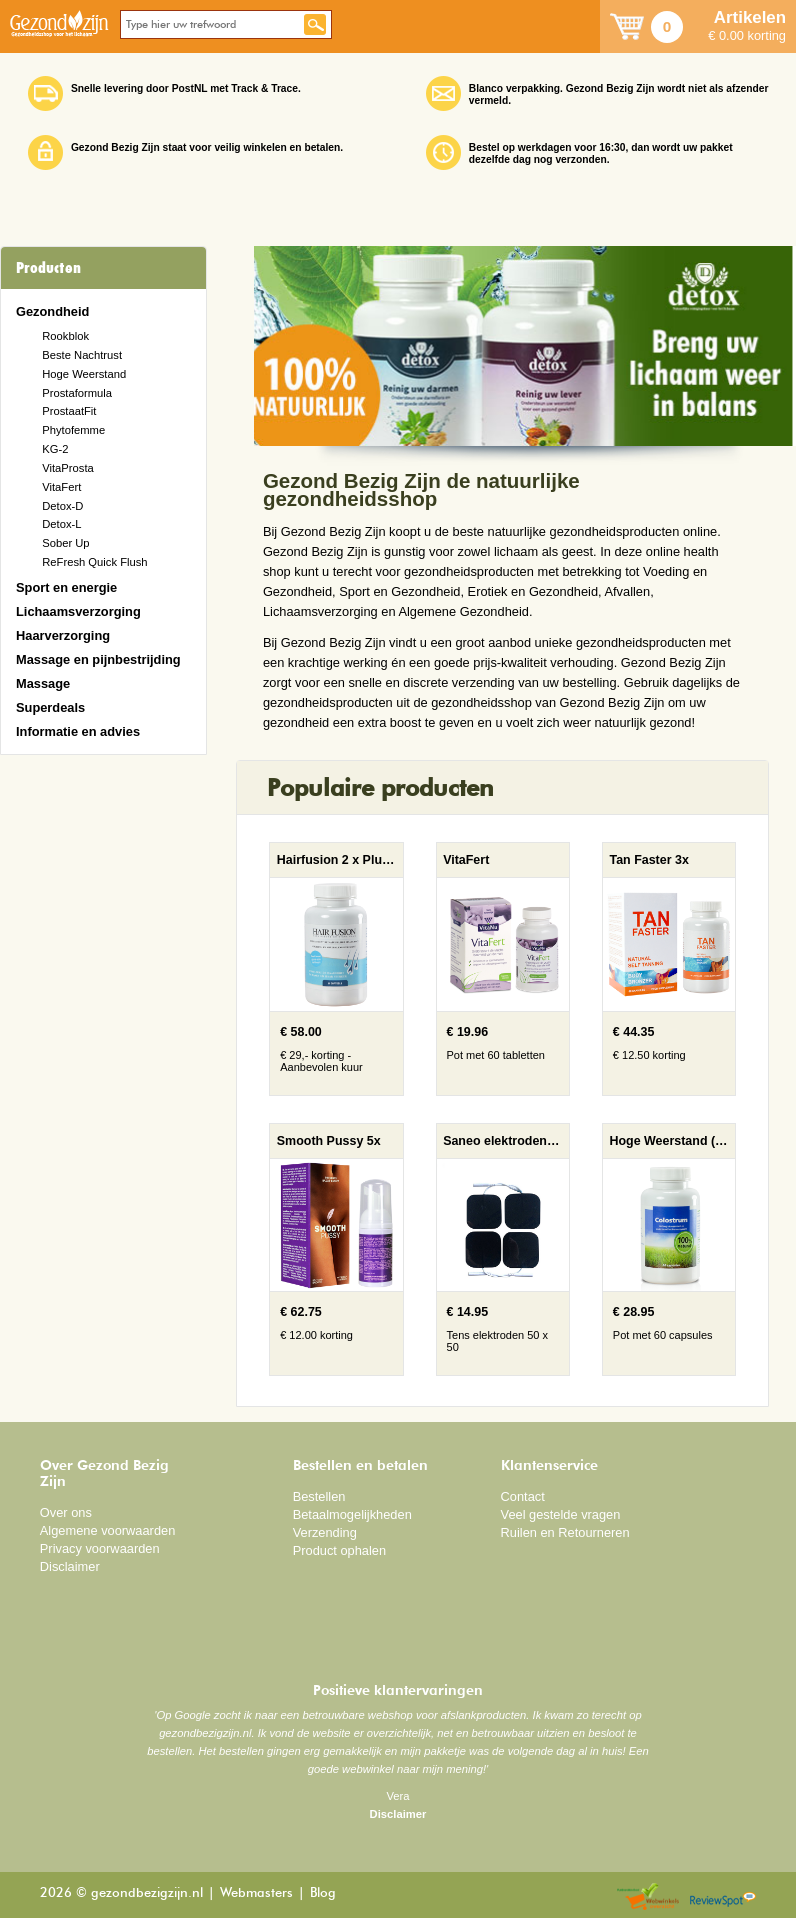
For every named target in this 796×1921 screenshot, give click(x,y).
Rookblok (65, 336)
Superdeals (50, 707)
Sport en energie (66, 587)
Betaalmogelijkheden (352, 1514)
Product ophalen (339, 1550)
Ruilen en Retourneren (565, 1532)
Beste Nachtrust (82, 355)
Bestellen (319, 1496)
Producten (48, 268)
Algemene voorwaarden (108, 1530)
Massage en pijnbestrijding (98, 659)
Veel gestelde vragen (561, 1514)
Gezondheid (52, 311)
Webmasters (256, 1893)
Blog (323, 1893)
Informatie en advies (78, 731)
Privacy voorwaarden (100, 1548)
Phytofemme (73, 430)
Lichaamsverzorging (78, 611)
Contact (523, 1496)
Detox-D (62, 506)
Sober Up (65, 543)
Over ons (66, 1512)
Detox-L (61, 524)
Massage (43, 683)
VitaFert (61, 487)
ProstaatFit (69, 411)
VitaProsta (68, 468)
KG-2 (55, 449)
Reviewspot (723, 1897)
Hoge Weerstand (84, 374)
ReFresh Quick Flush (94, 562)
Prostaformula (77, 393)
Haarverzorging (63, 635)
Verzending (325, 1532)
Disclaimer (70, 1566)
